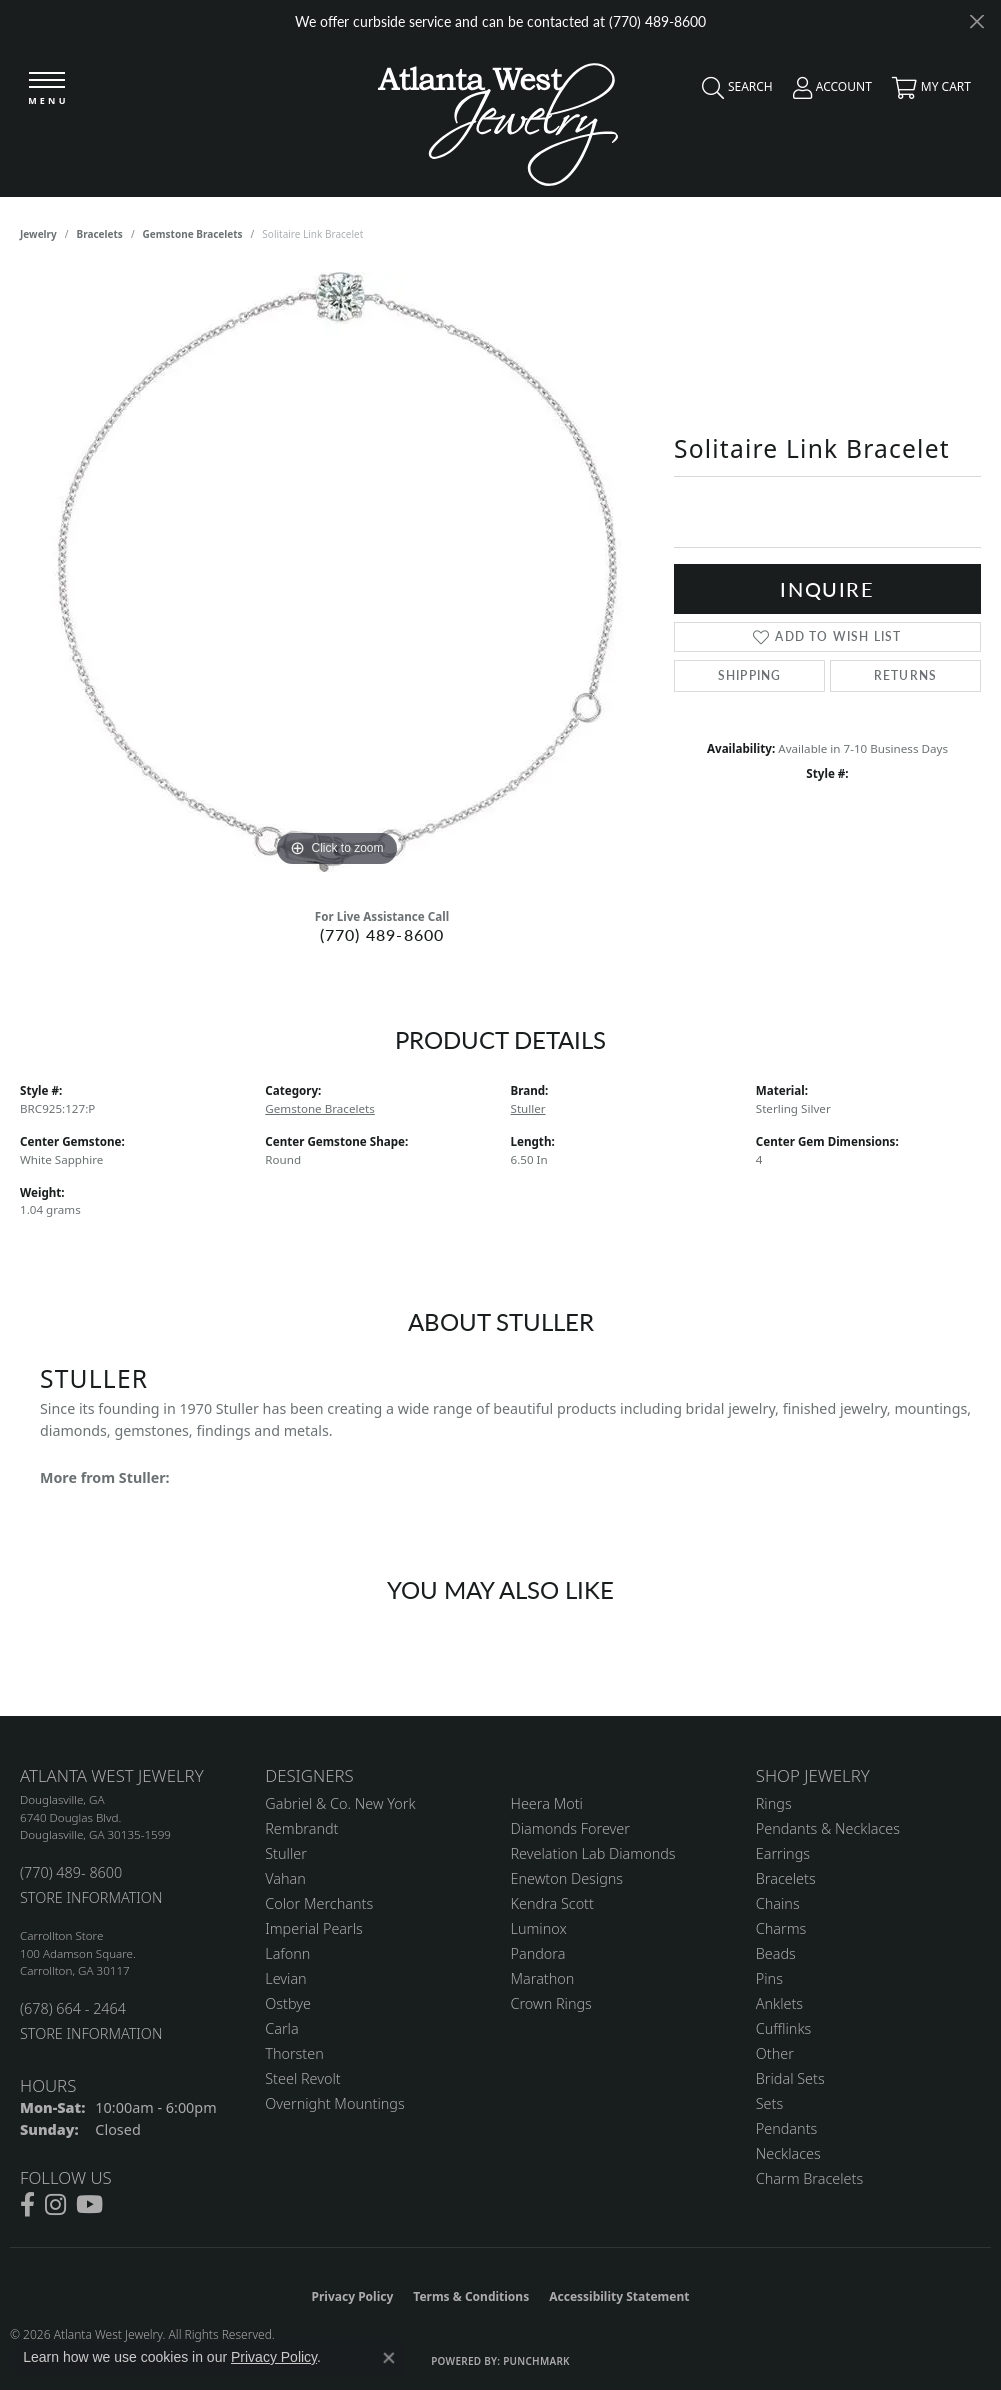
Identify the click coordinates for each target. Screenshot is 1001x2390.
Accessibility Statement (619, 2296)
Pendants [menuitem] (787, 2128)
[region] (337, 572)
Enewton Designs (567, 1878)
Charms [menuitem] (781, 1928)
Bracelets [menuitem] (786, 1878)
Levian (285, 1978)
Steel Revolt (302, 2078)
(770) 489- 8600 (71, 1872)
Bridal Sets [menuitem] (790, 2078)
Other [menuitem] (775, 2053)
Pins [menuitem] (769, 1978)
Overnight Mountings (334, 2103)
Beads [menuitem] (776, 1953)
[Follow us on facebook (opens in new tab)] (27, 2205)
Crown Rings (551, 2003)
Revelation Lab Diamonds (593, 1853)
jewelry (38, 234)
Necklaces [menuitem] (788, 2153)
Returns (905, 675)
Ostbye (288, 2003)
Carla (281, 2028)
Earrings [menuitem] (783, 1853)
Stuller (528, 1108)
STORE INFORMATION (91, 1897)
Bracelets (100, 234)
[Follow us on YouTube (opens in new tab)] (89, 2205)
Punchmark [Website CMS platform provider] (536, 2361)
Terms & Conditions (471, 2296)
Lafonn (287, 1953)
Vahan (285, 1878)
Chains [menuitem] (778, 1903)
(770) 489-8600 (382, 934)
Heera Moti (547, 1803)
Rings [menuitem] (774, 1803)
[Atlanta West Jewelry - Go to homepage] (498, 119)
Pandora (538, 1953)
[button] (732, 92)
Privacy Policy (353, 2296)
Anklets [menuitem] (779, 2003)
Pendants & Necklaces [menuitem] (828, 1828)
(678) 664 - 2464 (73, 2008)
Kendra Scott (552, 1903)
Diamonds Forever (570, 1828)
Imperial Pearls (314, 1928)
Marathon (543, 1978)
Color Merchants (319, 1903)
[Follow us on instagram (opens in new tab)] (55, 2205)
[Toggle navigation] (47, 89)
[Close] (976, 21)
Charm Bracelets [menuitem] (809, 2178)
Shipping (750, 675)
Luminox (539, 1928)
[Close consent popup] (389, 2358)
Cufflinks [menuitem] (784, 2028)
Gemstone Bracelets (193, 234)
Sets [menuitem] (769, 2103)
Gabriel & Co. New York (340, 1803)
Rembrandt (301, 1828)
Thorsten (294, 2053)
